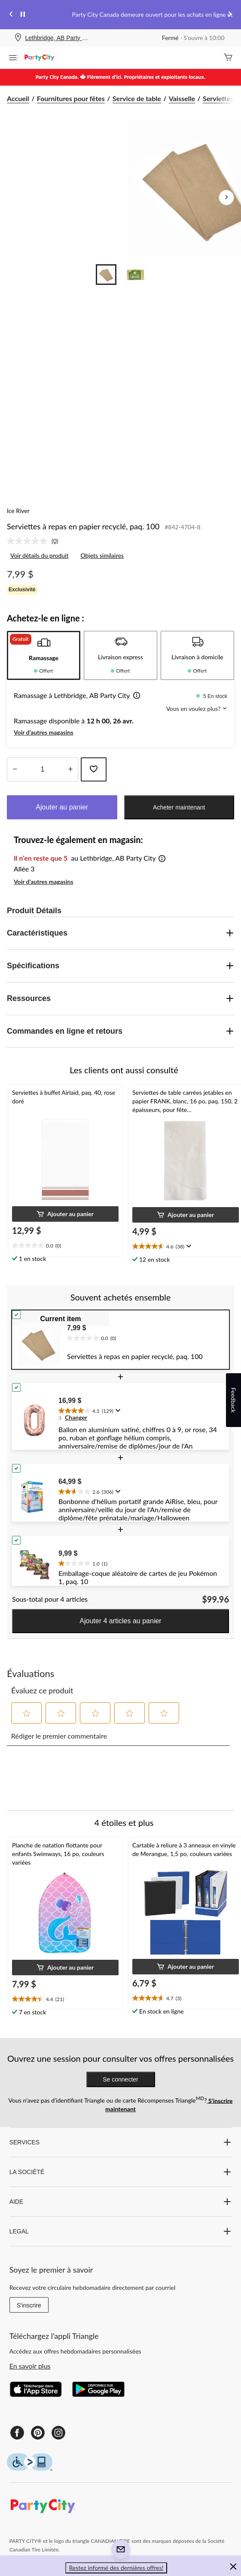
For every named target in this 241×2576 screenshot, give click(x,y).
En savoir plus (30, 2366)
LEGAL (120, 2231)
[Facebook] (17, 2433)
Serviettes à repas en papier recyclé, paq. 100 (83, 526)
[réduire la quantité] (70, 769)
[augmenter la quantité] (14, 769)
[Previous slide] (11, 15)
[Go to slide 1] (106, 274)
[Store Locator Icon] (18, 38)
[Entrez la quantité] (42, 769)
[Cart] (228, 58)
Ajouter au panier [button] (62, 807)
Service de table (137, 98)
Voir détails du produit (39, 555)
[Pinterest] (38, 2433)
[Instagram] (58, 2433)
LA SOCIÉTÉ (120, 2172)
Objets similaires (101, 555)
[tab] (43, 655)
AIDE (120, 2201)
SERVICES (120, 2142)
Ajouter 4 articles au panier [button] (120, 1621)
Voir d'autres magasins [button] (43, 732)
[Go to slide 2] (135, 274)
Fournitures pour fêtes (71, 98)
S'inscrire (29, 2305)
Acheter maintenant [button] (179, 807)
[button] (135, 696)
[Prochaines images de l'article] (226, 197)
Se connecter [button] (120, 2079)
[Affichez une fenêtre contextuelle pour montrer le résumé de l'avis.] (188, 1246)
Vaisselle (182, 98)
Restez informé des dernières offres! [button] (116, 2567)
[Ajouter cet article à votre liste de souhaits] (94, 769)
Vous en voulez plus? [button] (196, 708)
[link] (36, 541)
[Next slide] (230, 15)
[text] (65, 1246)
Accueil (18, 98)
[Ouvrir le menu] (13, 59)
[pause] (22, 14)
